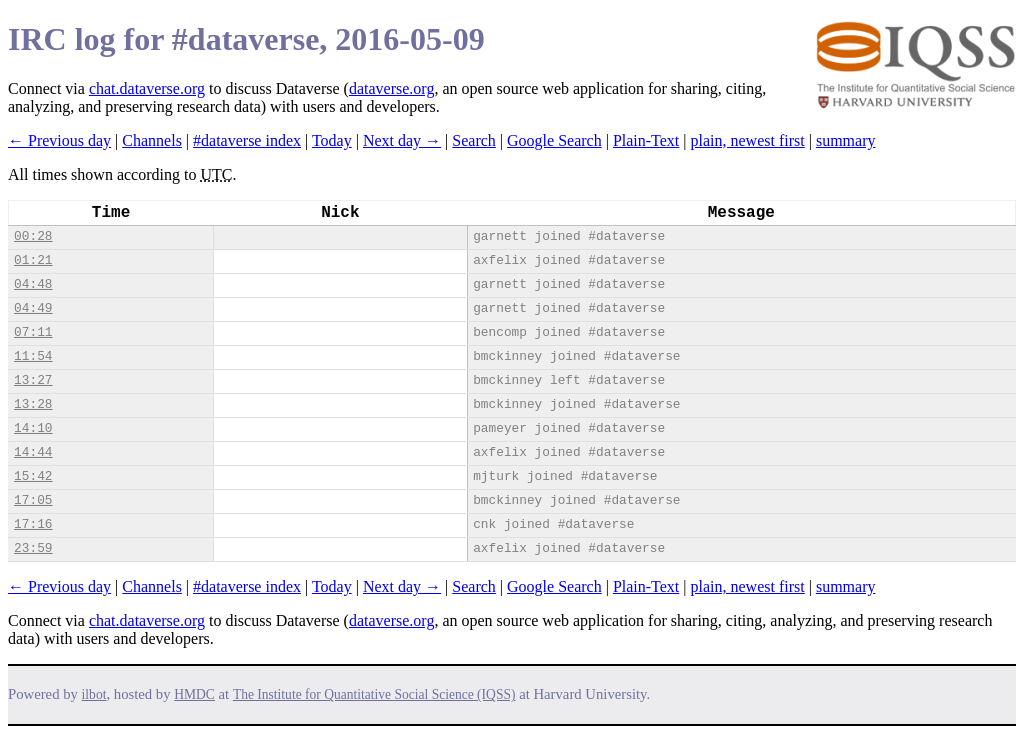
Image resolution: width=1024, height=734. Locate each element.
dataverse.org (391, 88)
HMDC (194, 694)
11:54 (33, 356)
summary (846, 140)
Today (332, 140)
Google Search (554, 140)
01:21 (33, 260)
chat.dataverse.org (147, 88)
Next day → (402, 140)
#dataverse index (247, 140)
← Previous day (59, 140)
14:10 (33, 428)
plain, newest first (748, 140)
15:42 (33, 476)
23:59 (33, 548)
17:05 (33, 500)
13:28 (33, 404)
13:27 (33, 380)
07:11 (33, 332)
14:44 (33, 452)
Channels (152, 140)
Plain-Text (646, 140)
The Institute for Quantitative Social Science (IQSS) (374, 694)
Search (474, 140)
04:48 (33, 284)
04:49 (33, 308)
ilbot (94, 694)
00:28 (33, 236)
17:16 (33, 524)
